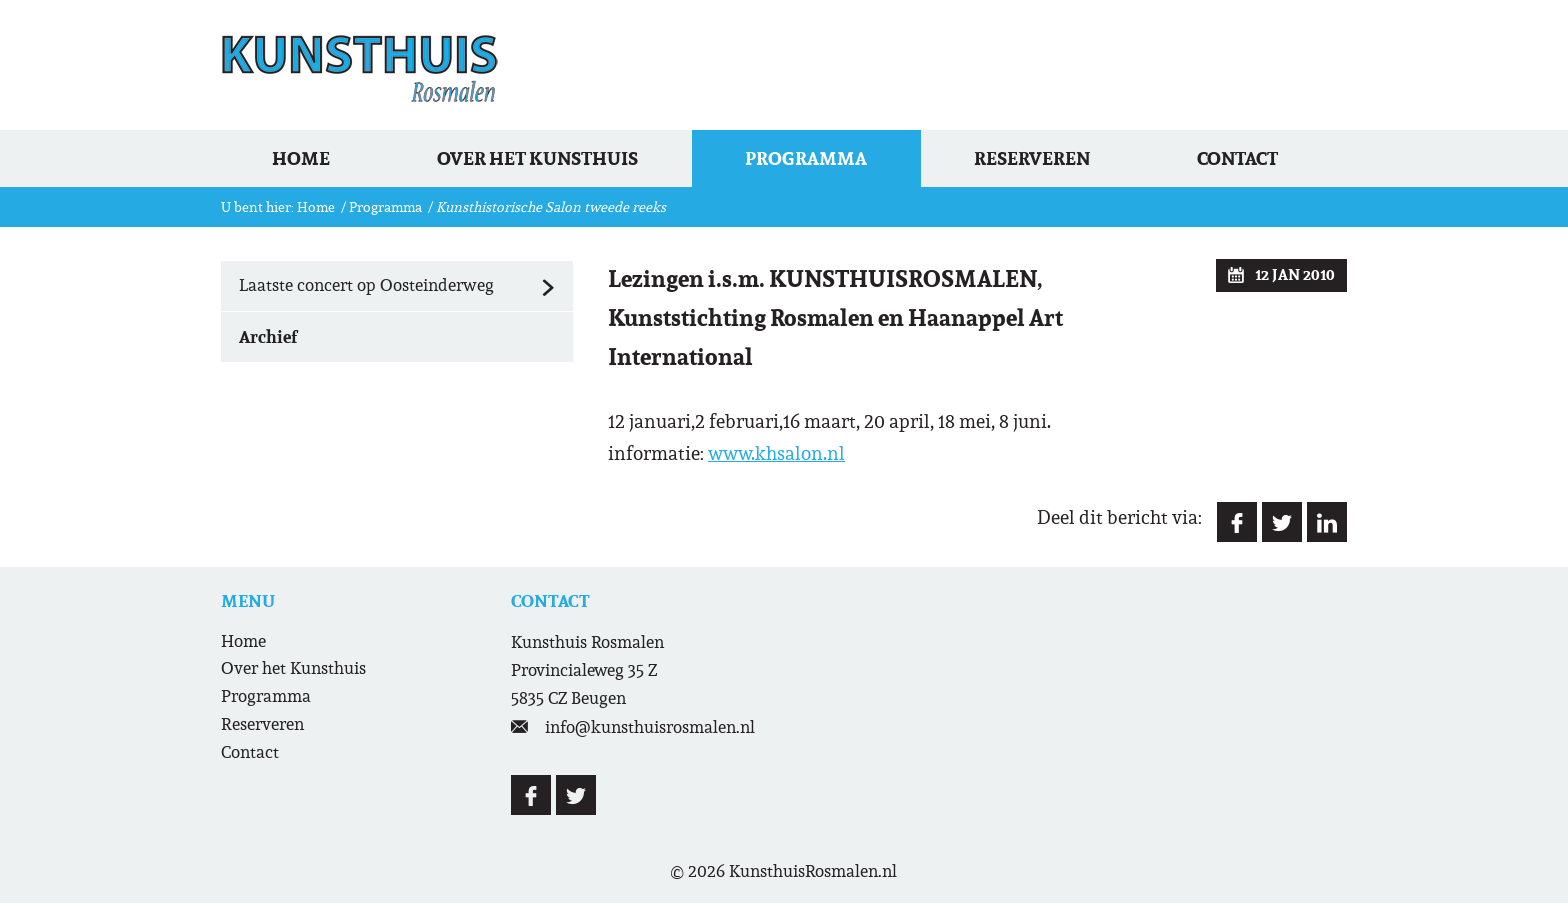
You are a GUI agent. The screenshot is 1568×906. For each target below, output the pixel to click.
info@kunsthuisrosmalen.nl (650, 730)
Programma (815, 160)
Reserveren (1043, 160)
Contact (1251, 160)
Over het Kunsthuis (544, 160)
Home (305, 160)
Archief (268, 339)
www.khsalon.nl (776, 456)
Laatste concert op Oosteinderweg (406, 289)
